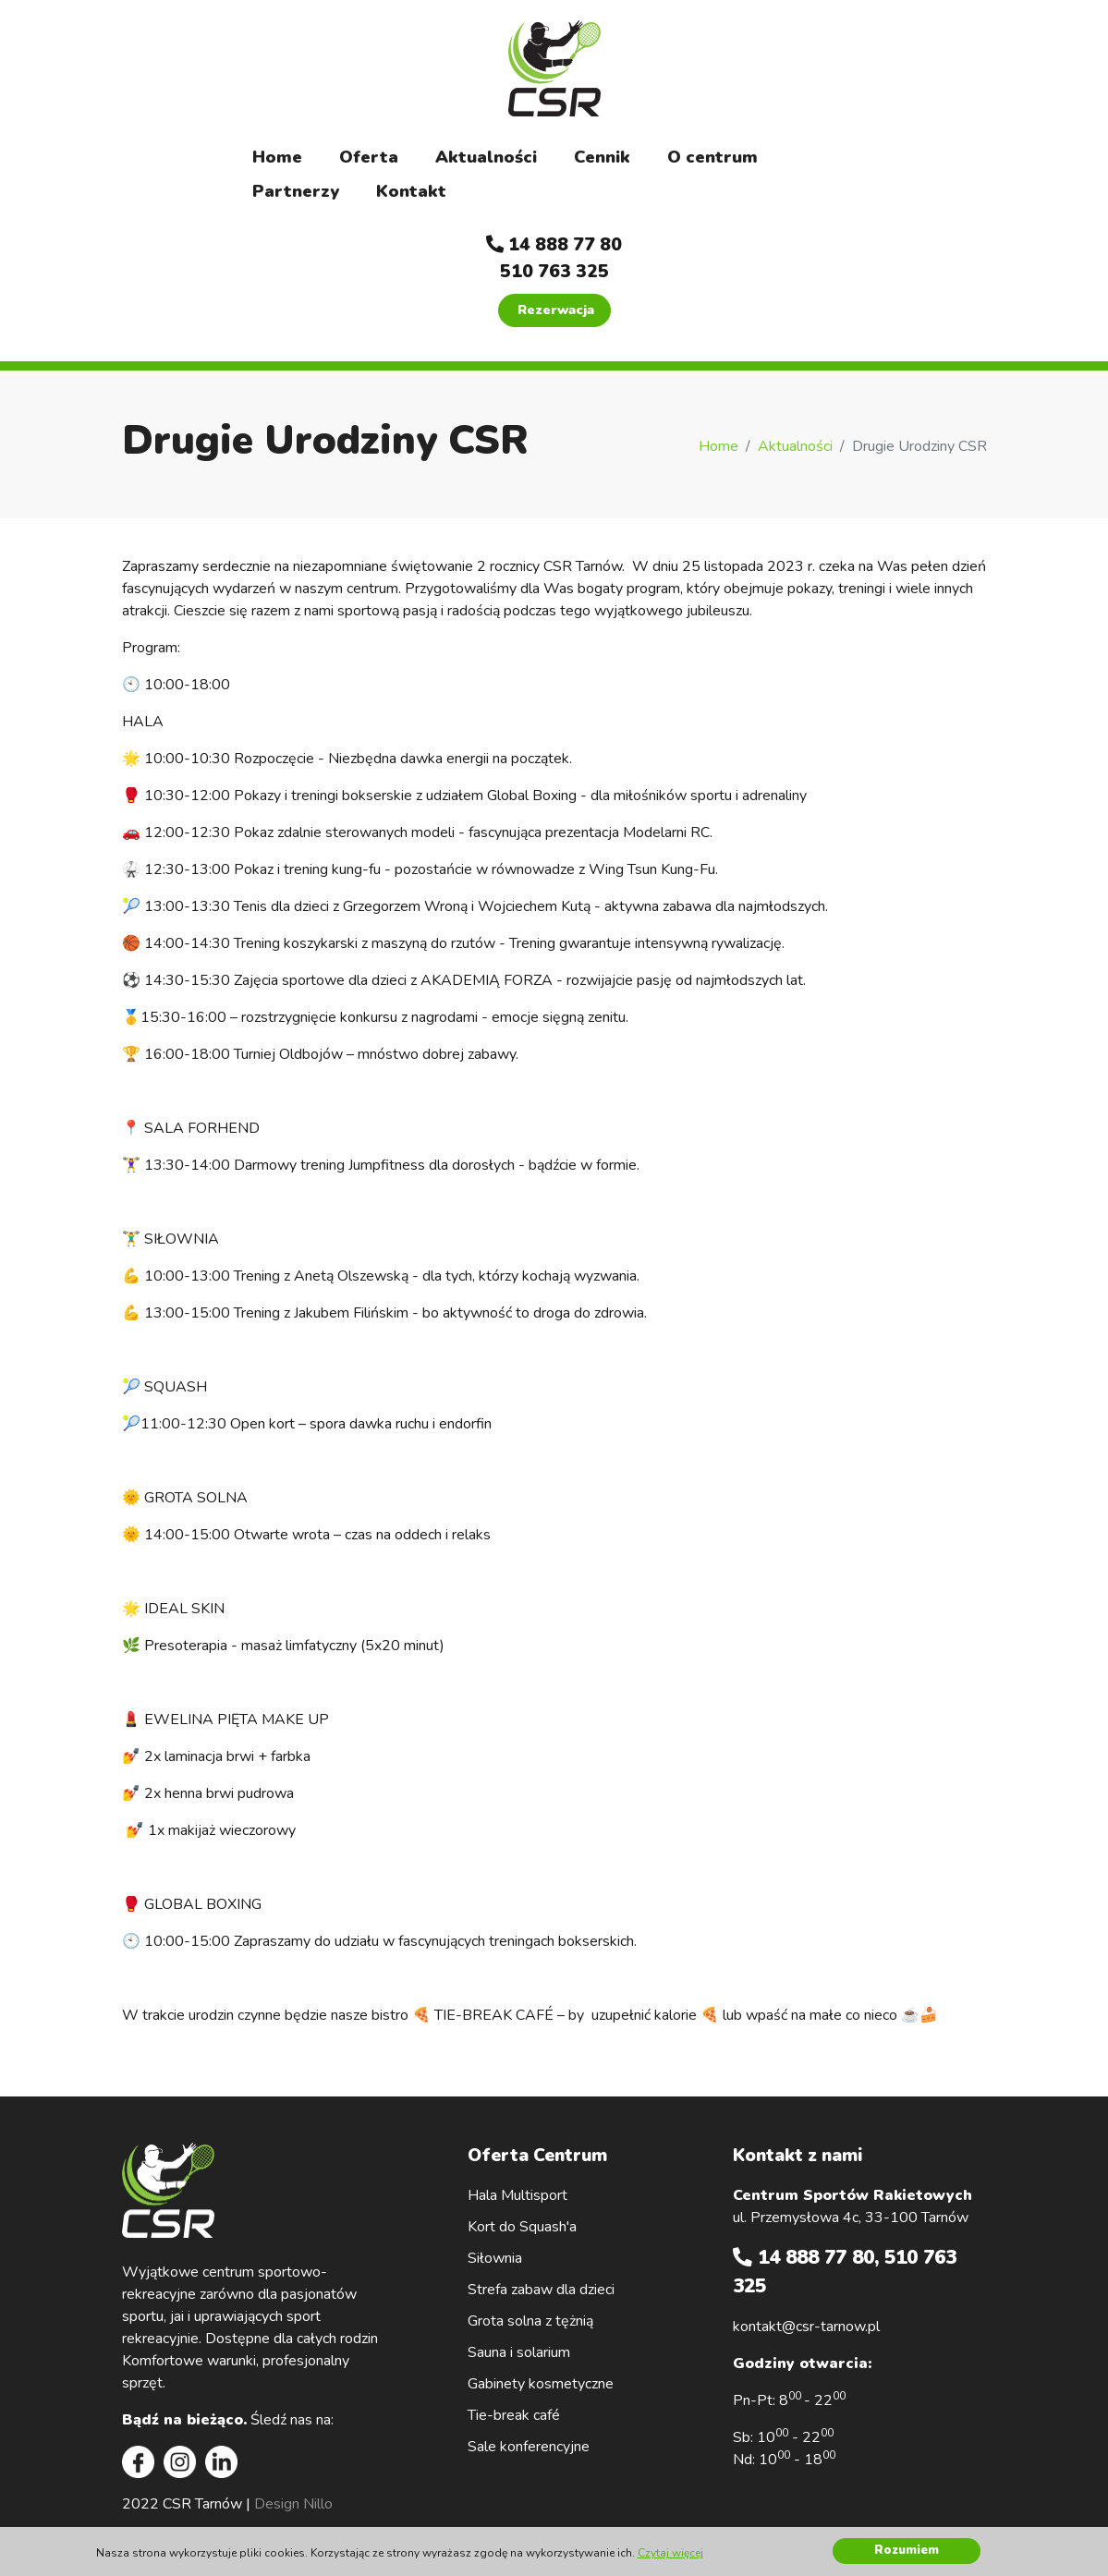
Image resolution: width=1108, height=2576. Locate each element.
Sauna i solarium (519, 2352)
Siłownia (495, 2258)
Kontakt (411, 190)
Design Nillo (293, 2504)
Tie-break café (514, 2415)
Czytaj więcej (670, 2553)
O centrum (712, 156)
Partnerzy (295, 190)
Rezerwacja (555, 309)
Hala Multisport (517, 2195)
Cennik (602, 156)
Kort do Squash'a (522, 2227)
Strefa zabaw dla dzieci (541, 2289)
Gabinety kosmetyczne (541, 2384)
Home (277, 156)
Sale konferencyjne (529, 2446)
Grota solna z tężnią (530, 2321)
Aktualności (486, 156)
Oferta (368, 156)
